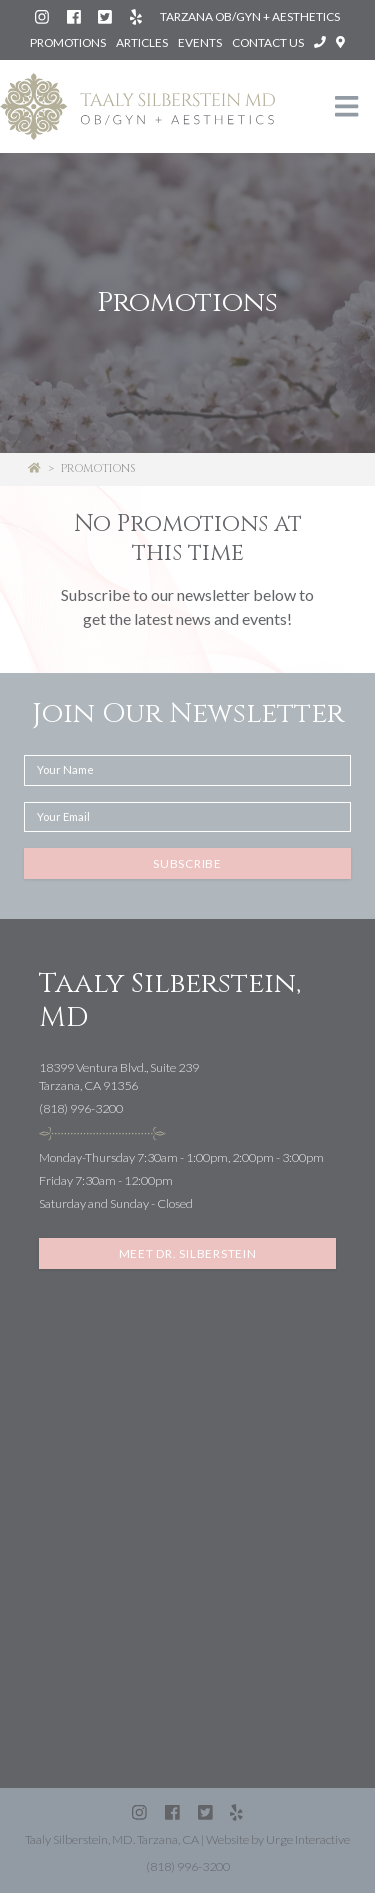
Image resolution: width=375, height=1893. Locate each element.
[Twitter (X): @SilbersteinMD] (106, 16)
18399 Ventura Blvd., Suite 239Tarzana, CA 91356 (119, 1077)
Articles (142, 42)
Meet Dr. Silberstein (188, 1253)
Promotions (68, 42)
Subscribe (187, 863)
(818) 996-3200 (81, 1108)
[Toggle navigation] (347, 106)
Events (200, 42)
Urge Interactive (308, 1839)
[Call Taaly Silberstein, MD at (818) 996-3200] (321, 42)
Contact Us (268, 42)
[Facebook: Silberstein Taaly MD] (75, 16)
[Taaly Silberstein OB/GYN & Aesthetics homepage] (137, 107)
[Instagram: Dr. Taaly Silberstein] (43, 16)
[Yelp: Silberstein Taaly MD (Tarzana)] (137, 16)
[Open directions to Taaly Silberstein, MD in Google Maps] (340, 42)
